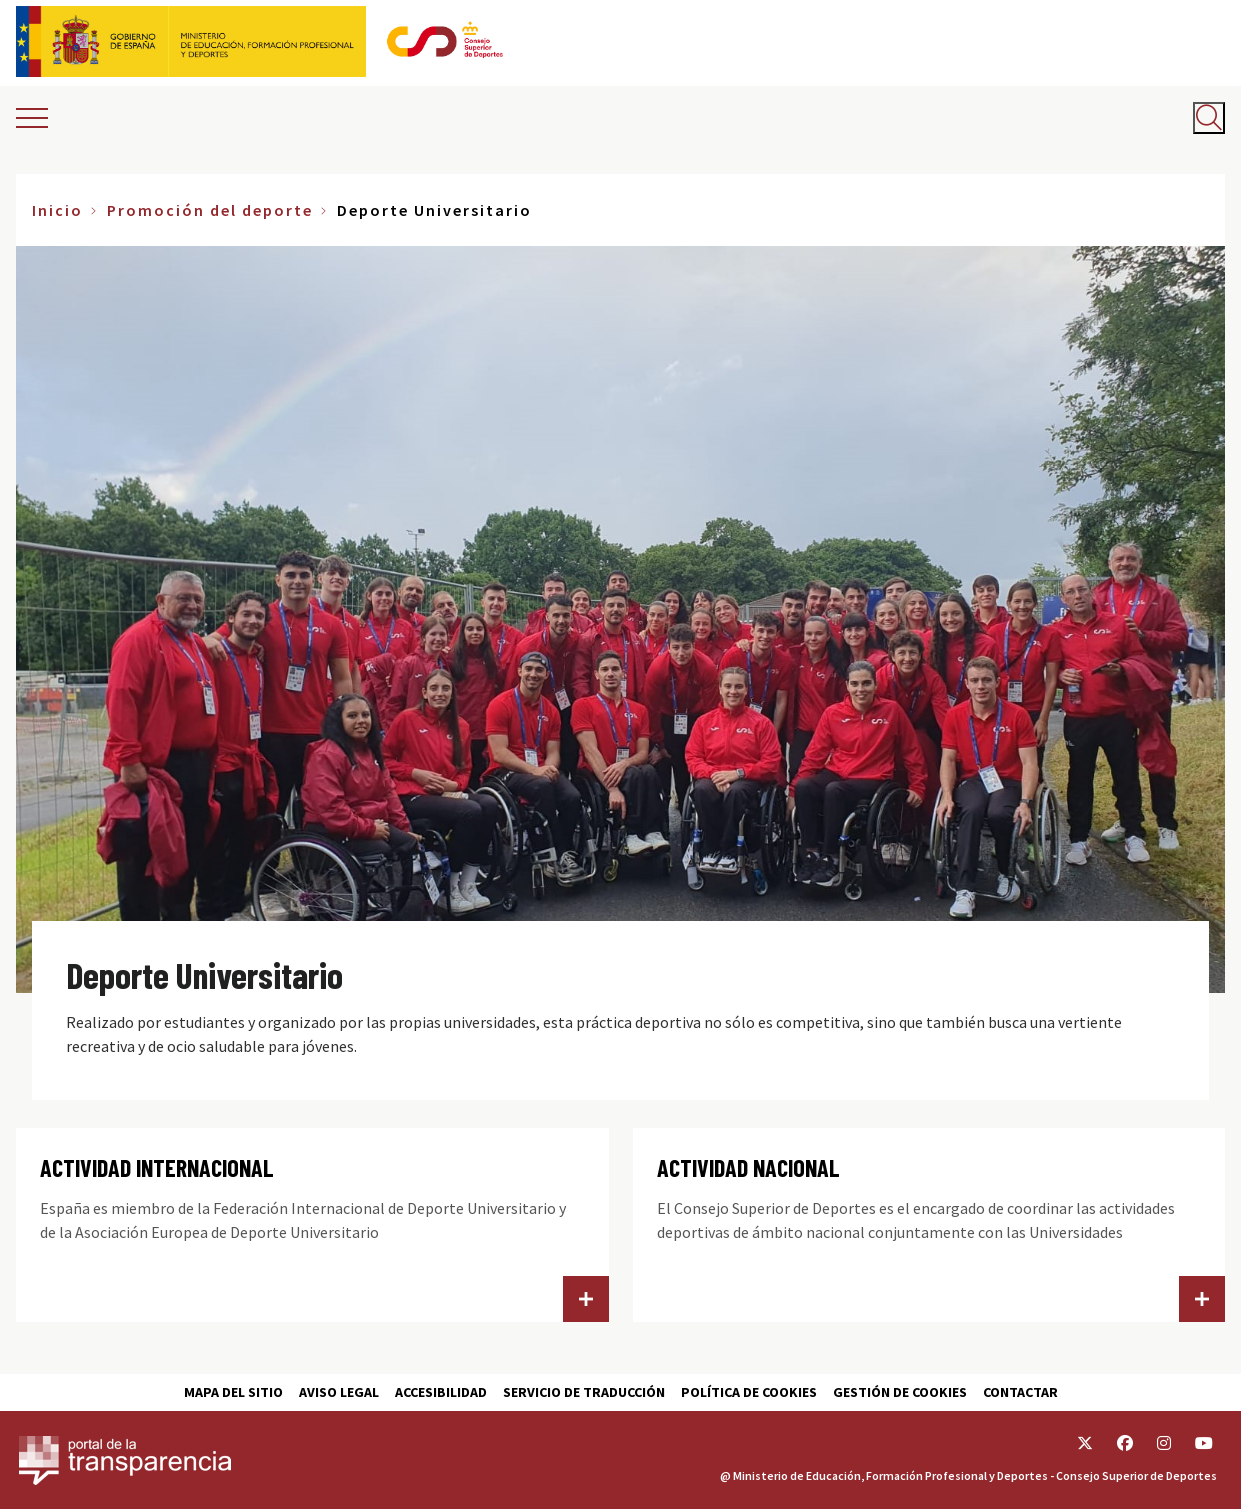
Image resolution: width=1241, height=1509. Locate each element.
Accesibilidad (441, 1392)
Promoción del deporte (210, 210)
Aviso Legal (339, 1392)
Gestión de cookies (900, 1392)
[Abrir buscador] (1209, 118)
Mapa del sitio (233, 1392)
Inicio (57, 210)
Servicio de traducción (584, 1392)
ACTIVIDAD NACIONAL (748, 1167)
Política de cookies (749, 1392)
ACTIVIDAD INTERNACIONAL (157, 1167)
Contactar (1020, 1392)
